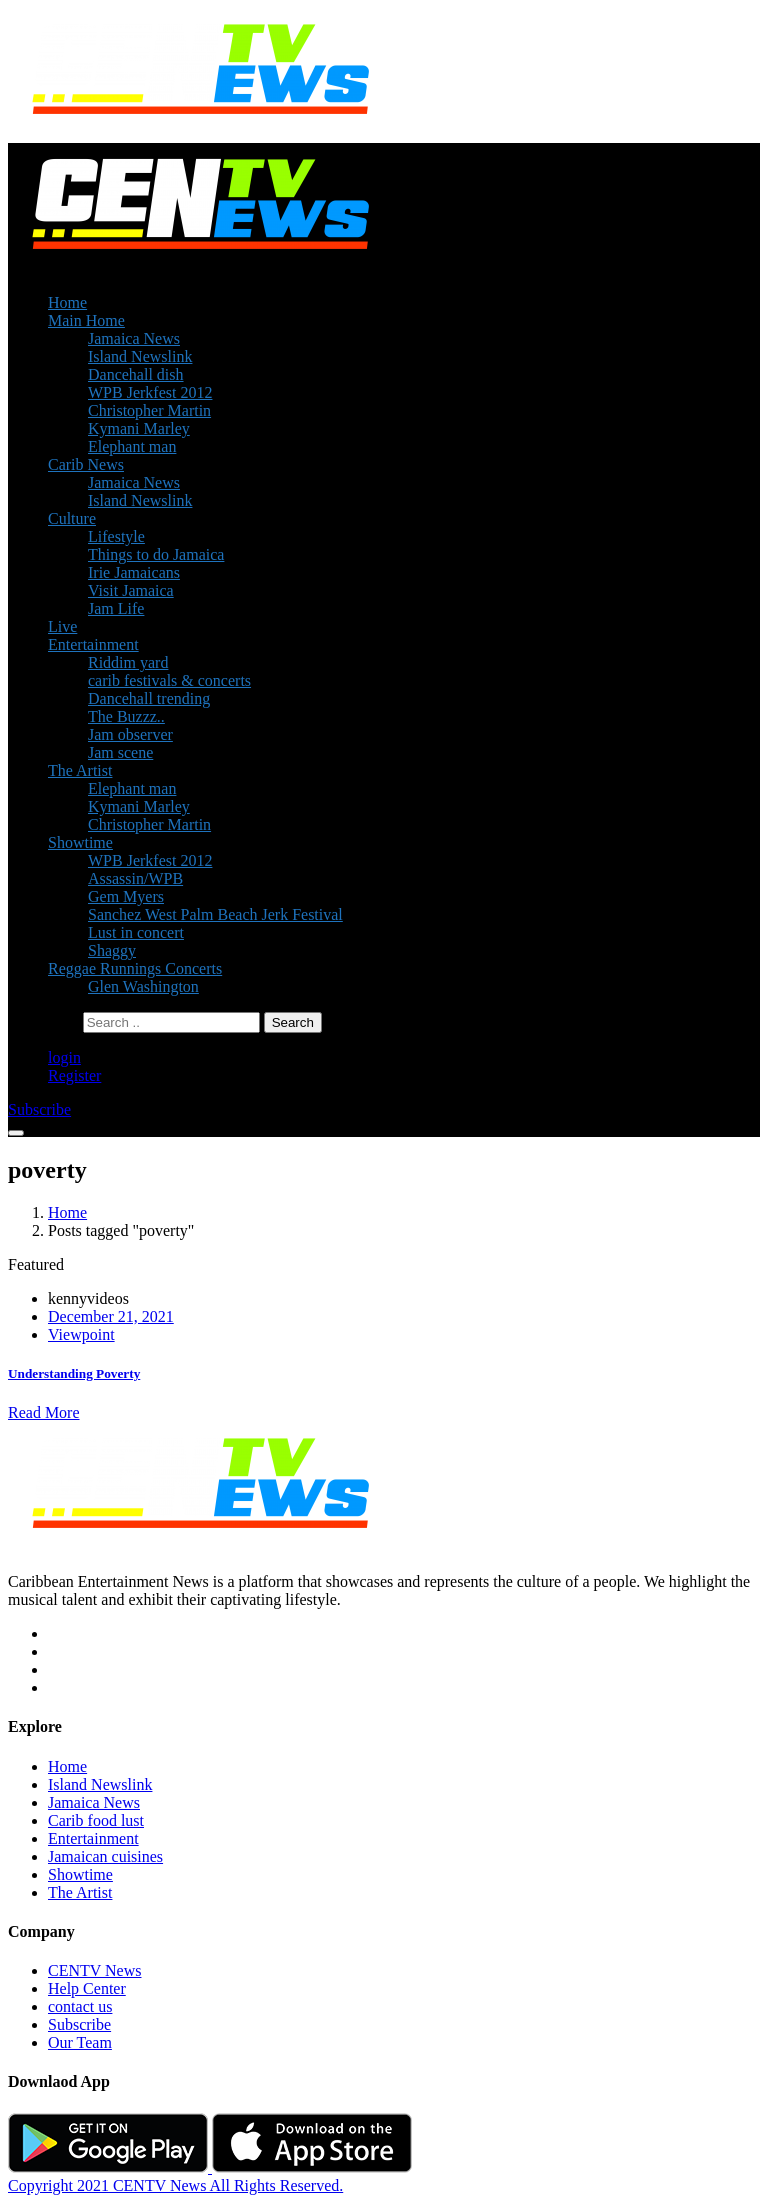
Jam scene (120, 752)
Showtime (80, 842)
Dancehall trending (149, 698)
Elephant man (132, 446)
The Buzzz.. (126, 716)
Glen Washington (143, 986)
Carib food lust (96, 1820)
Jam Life (116, 608)
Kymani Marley (139, 428)
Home (67, 302)
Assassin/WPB (135, 878)
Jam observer (130, 734)
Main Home (86, 320)
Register (74, 1075)
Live (62, 626)
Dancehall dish (136, 374)
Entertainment (93, 644)
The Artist (80, 770)
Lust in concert (136, 932)
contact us (80, 2006)
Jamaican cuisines (105, 1856)
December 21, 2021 (111, 1316)
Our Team (80, 2042)
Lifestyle (116, 536)
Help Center (87, 1988)
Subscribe (79, 2024)
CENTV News (94, 1970)
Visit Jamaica (131, 590)
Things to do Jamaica (156, 554)
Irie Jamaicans (134, 572)
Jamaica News (134, 338)
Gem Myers (126, 896)
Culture (72, 518)
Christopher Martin (149, 410)
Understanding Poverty (74, 1373)
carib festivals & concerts (169, 680)
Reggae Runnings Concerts (135, 968)
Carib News (86, 464)
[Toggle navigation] (16, 1133)
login (64, 1057)
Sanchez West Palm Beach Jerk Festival (215, 914)
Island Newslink (140, 356)
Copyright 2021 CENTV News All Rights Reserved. (175, 2185)
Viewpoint (81, 1334)
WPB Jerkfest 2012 (150, 392)
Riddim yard (128, 662)
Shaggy (112, 950)
